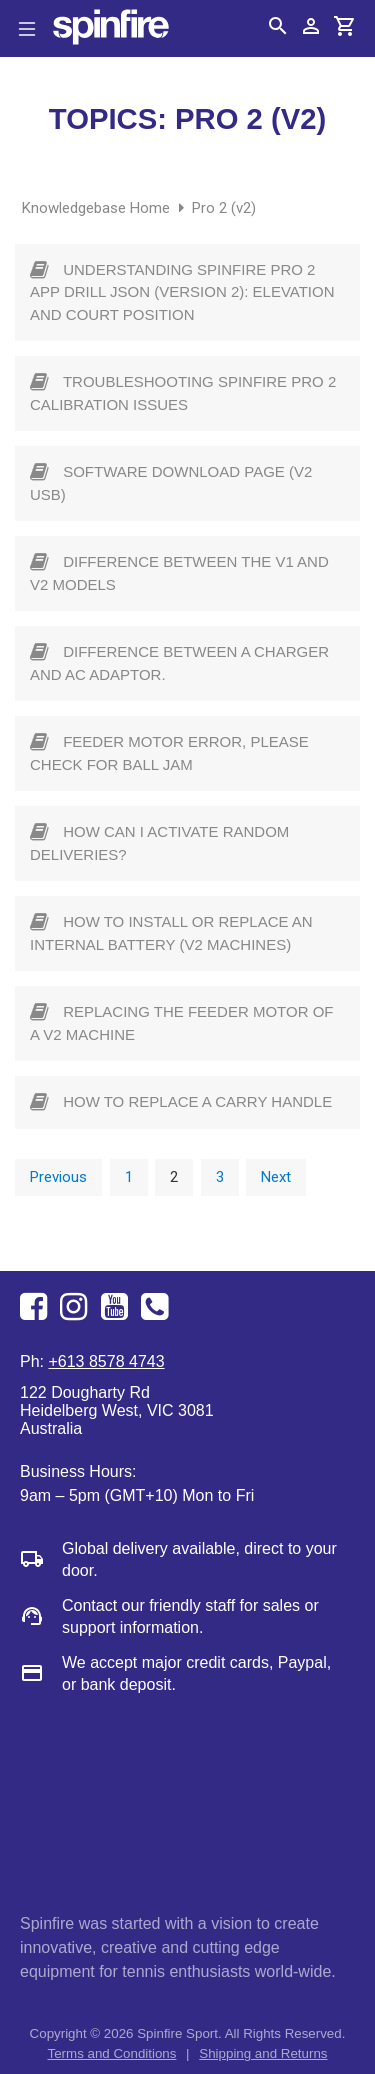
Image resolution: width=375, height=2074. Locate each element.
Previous (58, 1177)
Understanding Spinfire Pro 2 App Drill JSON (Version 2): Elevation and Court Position (182, 292)
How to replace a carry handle (197, 1101)
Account (311, 26)
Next (276, 1177)
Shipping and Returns (263, 2053)
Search (278, 26)
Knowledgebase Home (98, 208)
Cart (345, 26)
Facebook (36, 1307)
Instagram (76, 1307)
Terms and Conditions (112, 2053)
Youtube (117, 1307)
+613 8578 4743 (157, 1307)
